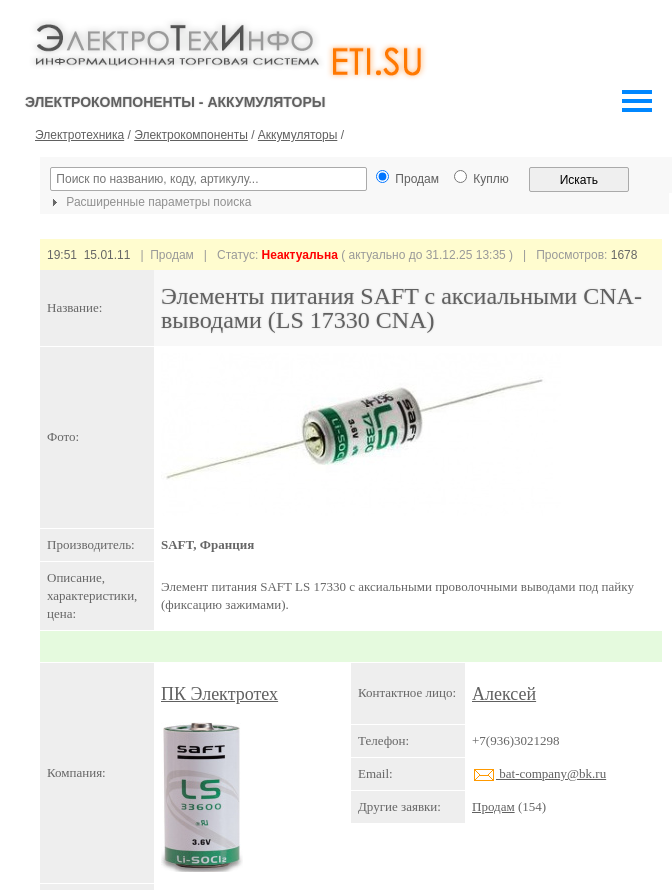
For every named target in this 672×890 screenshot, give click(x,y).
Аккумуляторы (297, 135)
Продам (493, 806)
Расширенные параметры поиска (149, 202)
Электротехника (79, 135)
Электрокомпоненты (191, 135)
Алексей (504, 694)
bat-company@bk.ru (539, 773)
